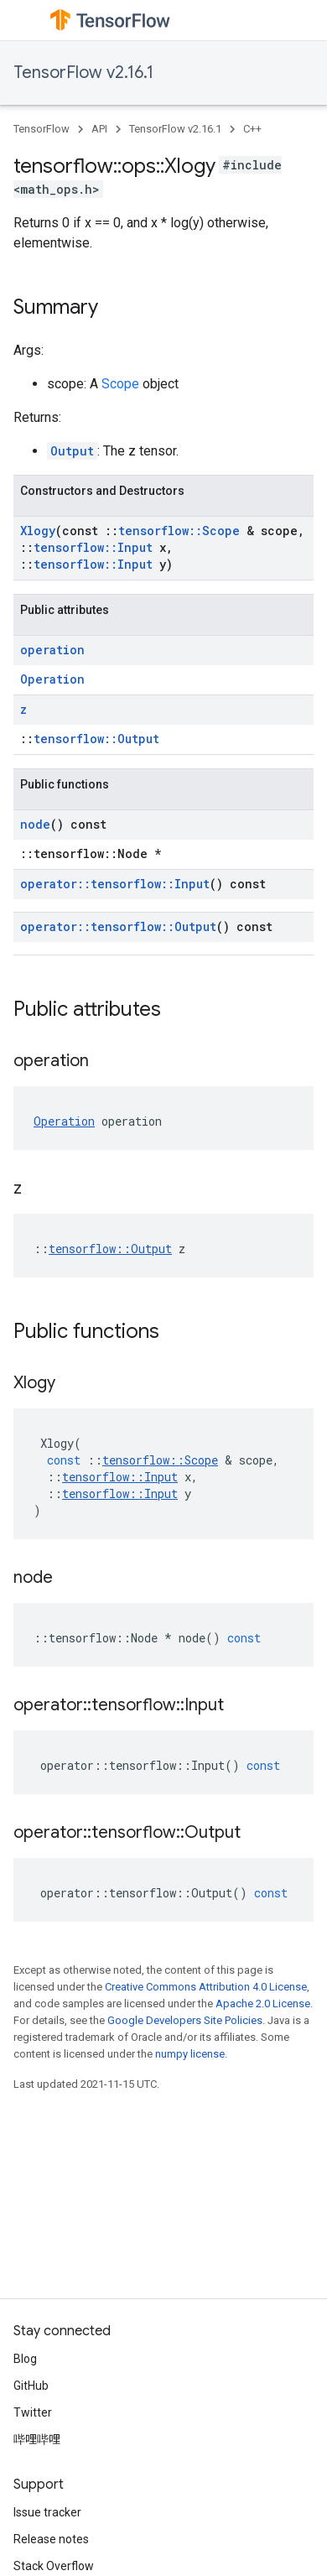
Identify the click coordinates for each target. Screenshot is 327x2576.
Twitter (32, 2412)
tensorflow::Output (96, 739)
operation (52, 650)
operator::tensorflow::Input (115, 884)
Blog (25, 2358)
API (99, 128)
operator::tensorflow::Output (118, 926)
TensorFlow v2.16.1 (83, 72)
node (35, 824)
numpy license (190, 2054)
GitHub (31, 2385)
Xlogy (37, 531)
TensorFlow (41, 128)
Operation (52, 679)
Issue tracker (47, 2512)
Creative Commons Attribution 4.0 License (206, 1986)
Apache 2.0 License (262, 2003)
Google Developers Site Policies (184, 2020)
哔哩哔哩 (36, 2439)
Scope (120, 384)
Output (72, 451)
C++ (252, 128)
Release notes (51, 2539)
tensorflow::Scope (179, 531)
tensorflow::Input (93, 547)
